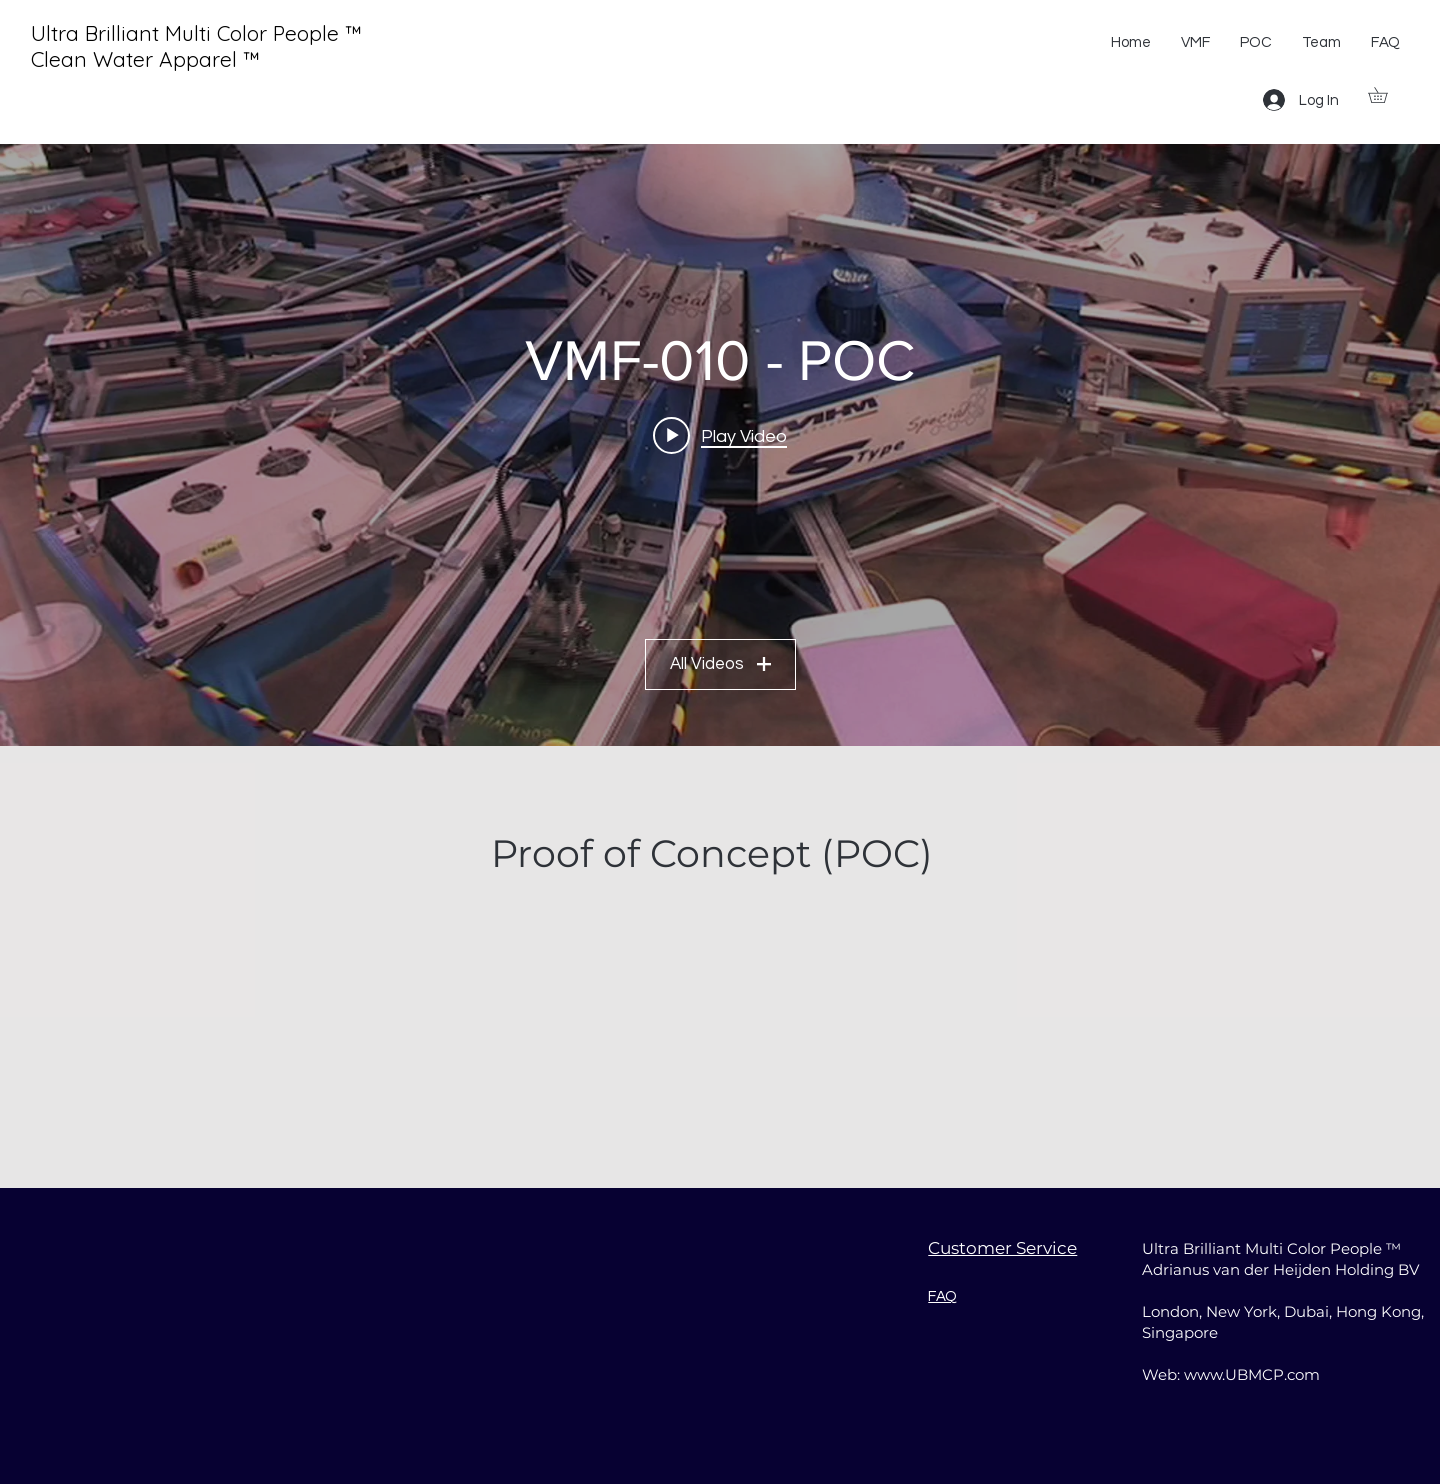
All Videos (720, 665)
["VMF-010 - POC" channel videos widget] (720, 445)
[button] (1385, 95)
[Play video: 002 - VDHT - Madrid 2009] (720, 436)
